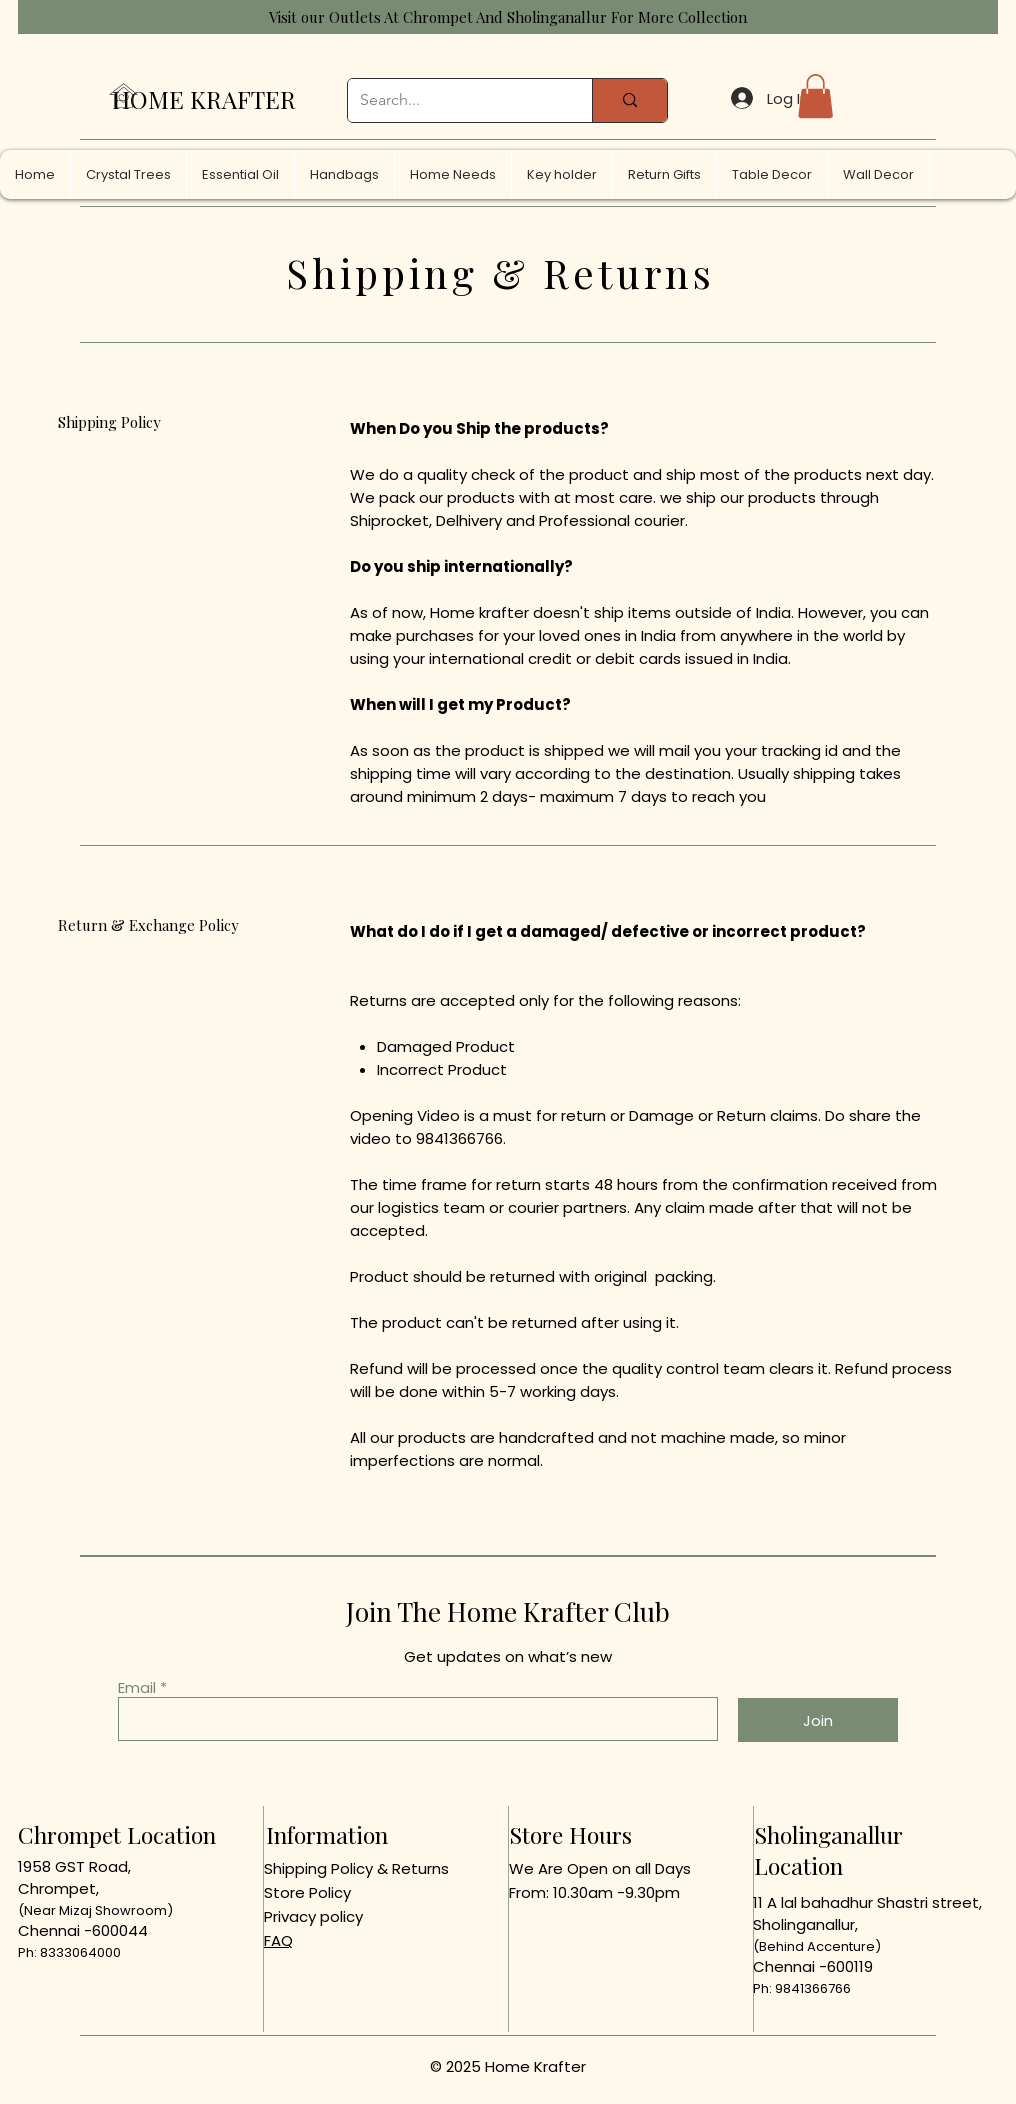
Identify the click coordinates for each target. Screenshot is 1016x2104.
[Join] (818, 1720)
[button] (815, 96)
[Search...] (455, 100)
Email (137, 1687)
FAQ (278, 1940)
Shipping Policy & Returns (356, 1868)
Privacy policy (313, 1916)
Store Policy (307, 1892)
